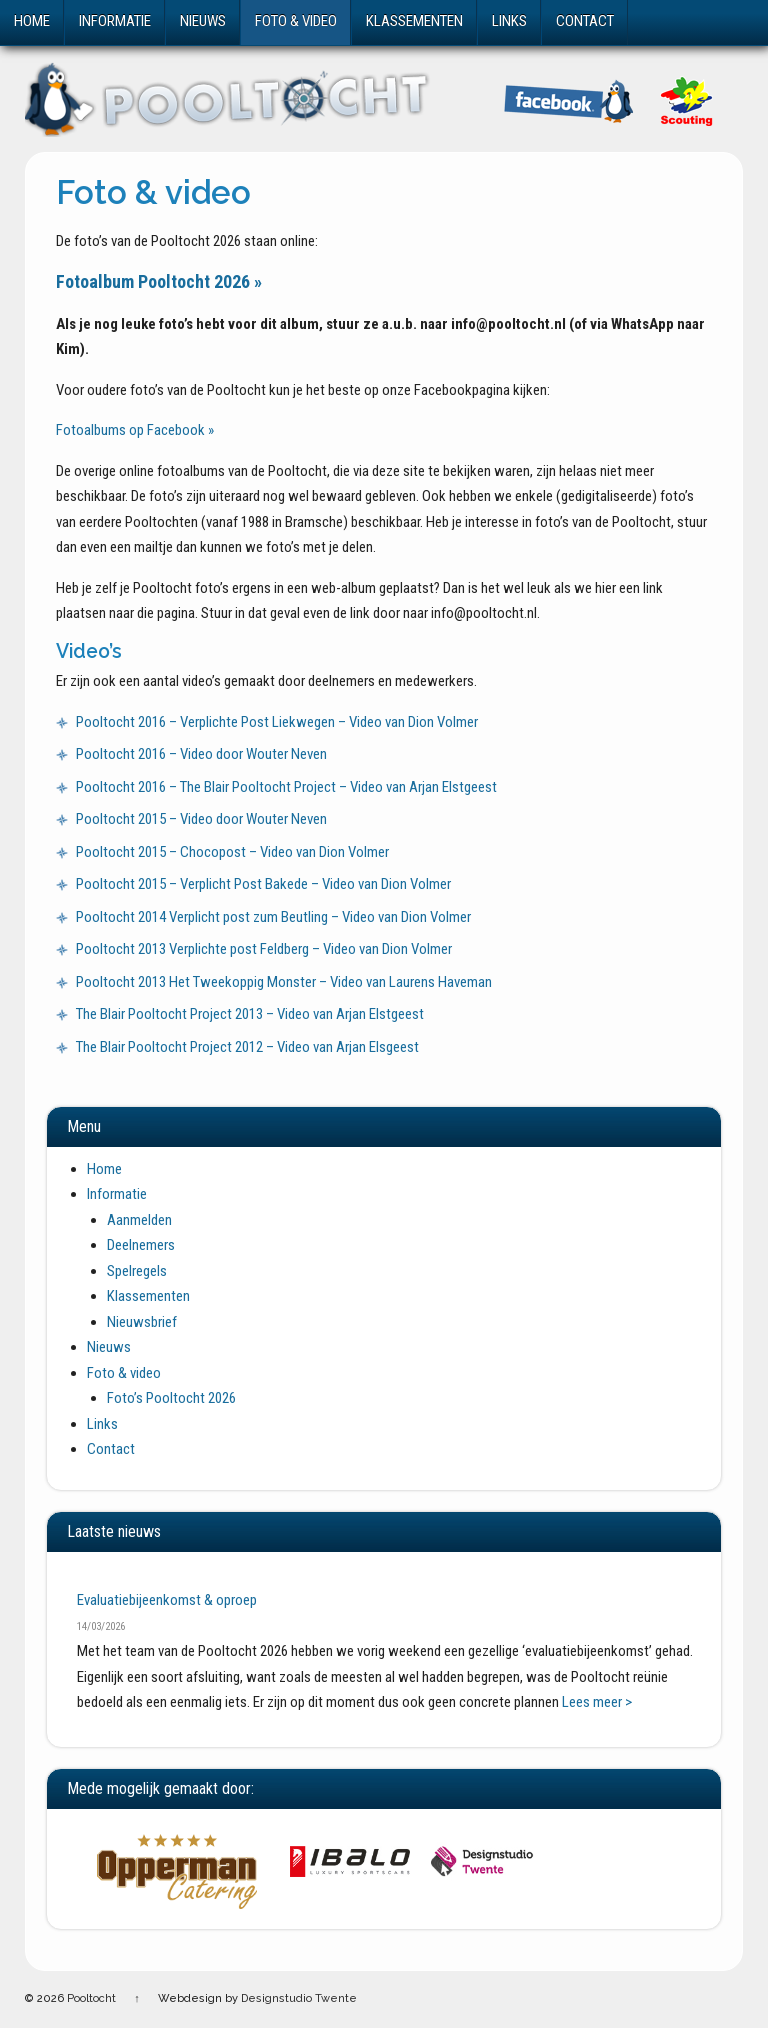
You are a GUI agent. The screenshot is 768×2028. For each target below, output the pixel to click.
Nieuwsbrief (142, 1322)
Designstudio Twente (299, 1998)
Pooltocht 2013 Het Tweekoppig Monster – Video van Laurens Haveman (284, 982)
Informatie (115, 21)
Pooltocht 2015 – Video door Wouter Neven (201, 819)
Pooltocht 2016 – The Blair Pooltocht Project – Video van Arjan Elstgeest (286, 787)
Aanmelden (139, 1220)
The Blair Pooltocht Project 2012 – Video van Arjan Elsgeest (247, 1047)
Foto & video (296, 21)
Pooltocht (91, 1998)
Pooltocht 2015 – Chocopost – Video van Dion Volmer (232, 852)
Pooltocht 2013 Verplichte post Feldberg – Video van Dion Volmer (264, 949)
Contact (585, 21)
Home (32, 21)
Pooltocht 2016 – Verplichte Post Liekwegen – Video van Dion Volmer (277, 722)
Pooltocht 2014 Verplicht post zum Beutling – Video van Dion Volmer (273, 917)
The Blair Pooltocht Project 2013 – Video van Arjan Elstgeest (250, 1014)
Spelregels (137, 1271)
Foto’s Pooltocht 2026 (171, 1398)
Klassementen (414, 21)
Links (509, 21)
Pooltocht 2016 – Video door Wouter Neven (201, 754)
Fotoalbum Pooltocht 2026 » (159, 281)
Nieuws (203, 21)
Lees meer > (597, 1702)
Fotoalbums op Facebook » (135, 430)
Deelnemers (141, 1245)
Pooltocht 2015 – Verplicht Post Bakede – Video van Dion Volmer (263, 884)
